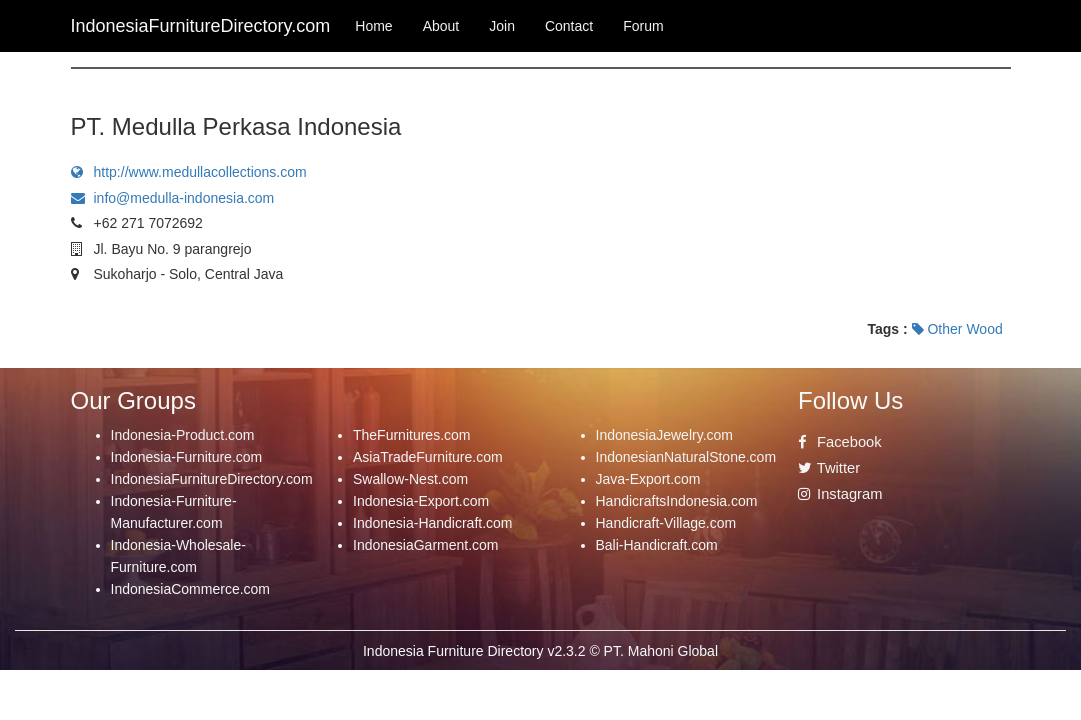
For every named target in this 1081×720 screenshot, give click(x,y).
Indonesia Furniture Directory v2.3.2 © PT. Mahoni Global (540, 651)
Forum (643, 26)
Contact (569, 26)
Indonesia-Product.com (183, 435)
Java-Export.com (648, 479)
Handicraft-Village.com (666, 523)
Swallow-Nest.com (410, 479)
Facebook (840, 442)
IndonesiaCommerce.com (191, 589)
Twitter (829, 468)
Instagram (840, 494)
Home (373, 26)
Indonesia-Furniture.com (187, 457)
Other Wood (957, 329)
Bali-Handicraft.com (657, 545)
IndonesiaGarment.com (426, 545)
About (441, 26)
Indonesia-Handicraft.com (433, 523)
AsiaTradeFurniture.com (428, 457)
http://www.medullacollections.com (189, 172)
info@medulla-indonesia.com (173, 198)
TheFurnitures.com (411, 435)
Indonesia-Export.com (421, 501)
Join (502, 26)
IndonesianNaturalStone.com (686, 457)
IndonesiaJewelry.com (664, 435)
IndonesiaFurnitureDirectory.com (212, 479)
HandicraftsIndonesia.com (677, 501)
